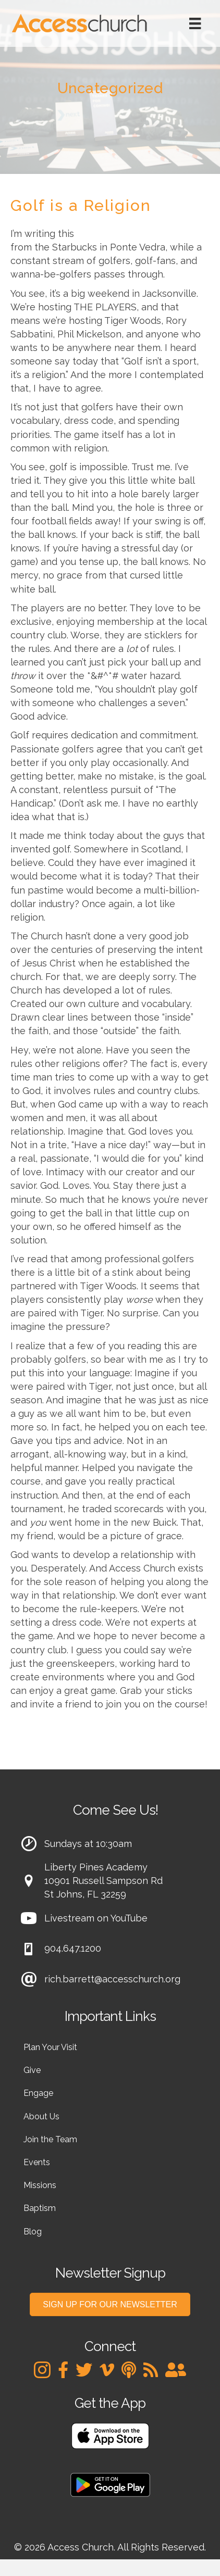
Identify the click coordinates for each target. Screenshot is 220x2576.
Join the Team (50, 2139)
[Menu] (195, 23)
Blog (32, 2231)
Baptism (39, 2208)
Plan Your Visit (50, 2047)
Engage (38, 2093)
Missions (39, 2185)
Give (32, 2070)
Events (36, 2162)
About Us (41, 2116)
